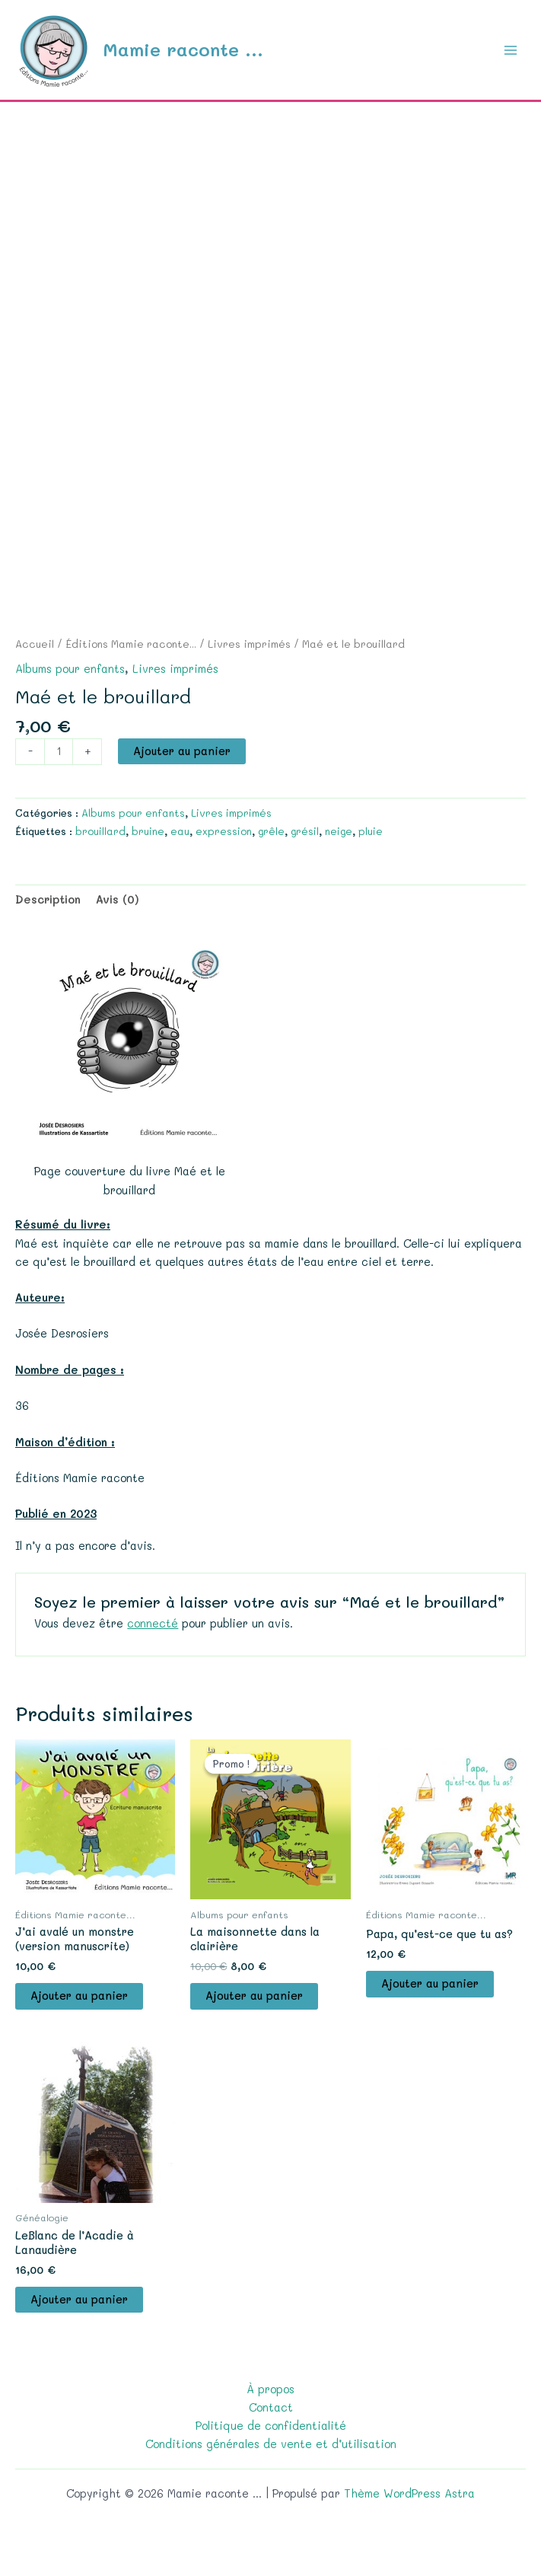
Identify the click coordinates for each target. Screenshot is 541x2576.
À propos (270, 2389)
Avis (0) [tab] (117, 899)
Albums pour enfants (70, 669)
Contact (271, 2407)
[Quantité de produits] (58, 751)
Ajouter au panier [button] (79, 1995)
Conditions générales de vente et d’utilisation (270, 2444)
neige (338, 830)
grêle (271, 830)
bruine (148, 830)
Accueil (34, 643)
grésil (305, 830)
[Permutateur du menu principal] (510, 49)
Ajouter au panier (182, 751)
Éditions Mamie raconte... (130, 643)
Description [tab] (48, 899)
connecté (152, 1623)
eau (179, 830)
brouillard (100, 830)
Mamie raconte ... (183, 49)
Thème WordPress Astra (409, 2493)
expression (224, 830)
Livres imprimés (249, 643)
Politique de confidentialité (271, 2425)
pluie (370, 830)
